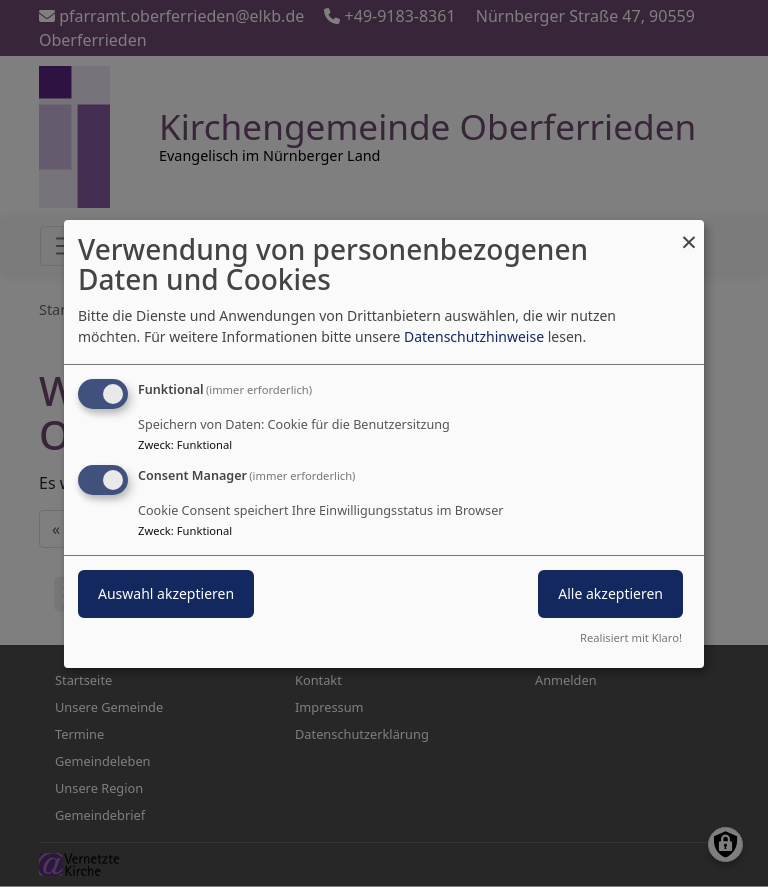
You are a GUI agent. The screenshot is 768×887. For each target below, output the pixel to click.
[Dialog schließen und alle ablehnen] (689, 231)
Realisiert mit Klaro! (631, 637)
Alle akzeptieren (610, 593)
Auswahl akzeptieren (166, 593)
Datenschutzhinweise (474, 336)
